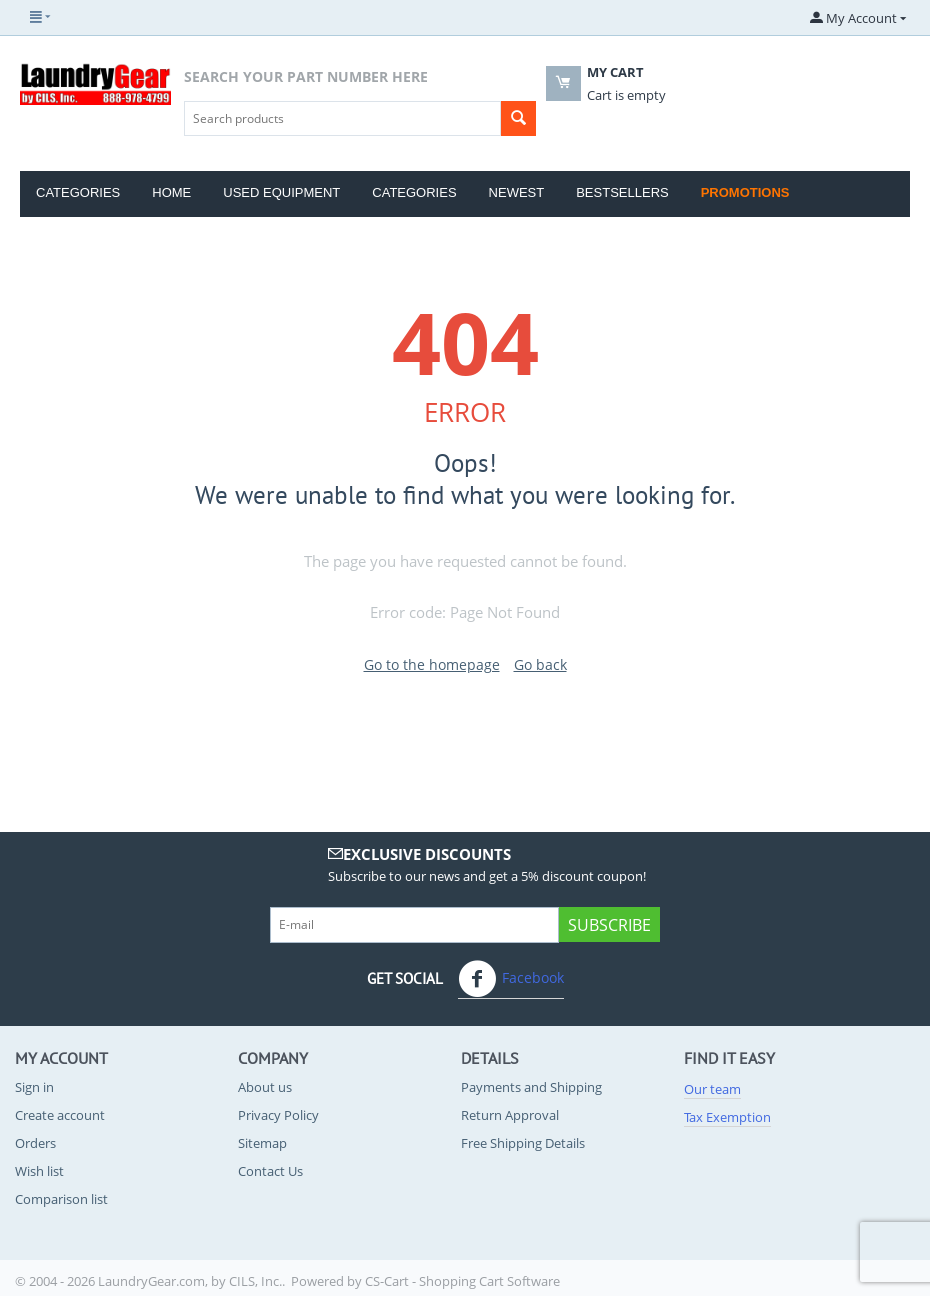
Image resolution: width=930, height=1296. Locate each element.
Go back (540, 664)
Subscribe (609, 925)
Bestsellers (622, 192)
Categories (78, 192)
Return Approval (510, 1115)
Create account (60, 1115)
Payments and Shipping (531, 1087)
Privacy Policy (278, 1115)
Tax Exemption (727, 1117)
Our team (712, 1089)
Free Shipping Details (523, 1143)
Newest (517, 192)
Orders (35, 1143)
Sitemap (262, 1143)
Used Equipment (281, 192)
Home (171, 192)
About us (265, 1087)
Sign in (34, 1087)
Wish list (39, 1171)
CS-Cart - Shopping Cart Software (462, 1281)
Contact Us (270, 1171)
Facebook (511, 979)
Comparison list (61, 1199)
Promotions (745, 192)
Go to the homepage (432, 664)
